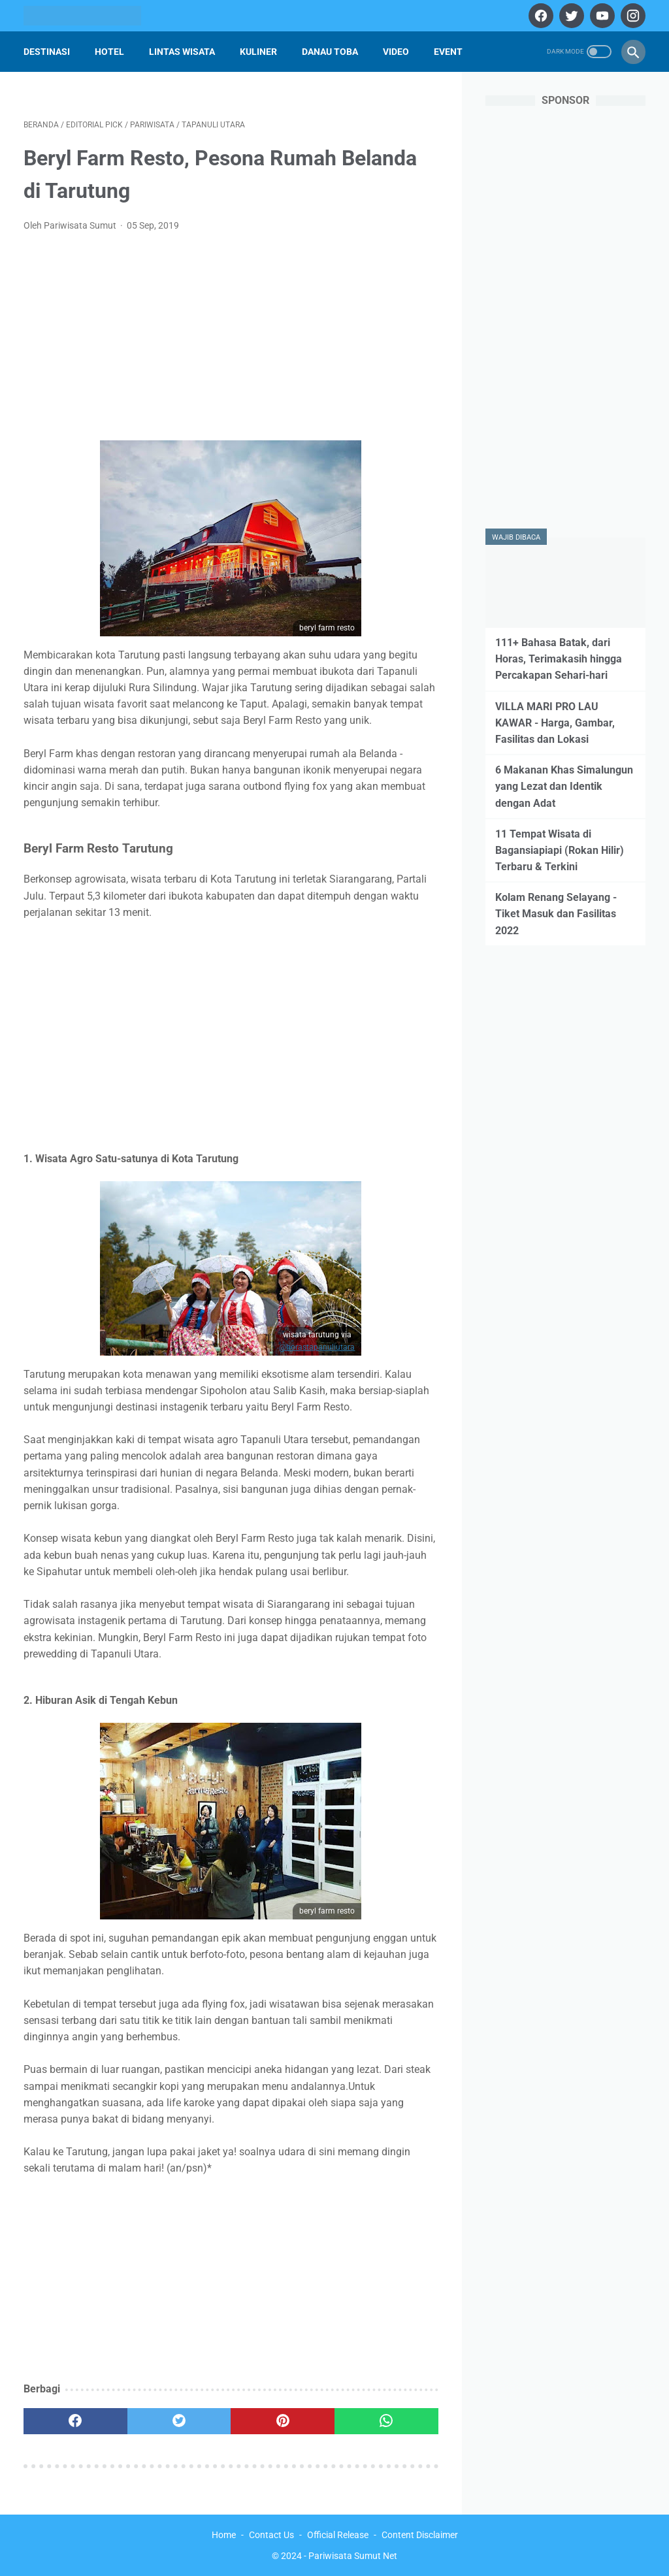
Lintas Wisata (182, 51)
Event (448, 51)
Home (224, 2535)
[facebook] (539, 15)
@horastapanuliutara (317, 1347)
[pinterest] (282, 2421)
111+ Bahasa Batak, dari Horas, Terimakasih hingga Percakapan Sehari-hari (558, 658)
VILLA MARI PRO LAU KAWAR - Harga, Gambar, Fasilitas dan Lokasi (555, 722)
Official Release (337, 2535)
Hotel (109, 51)
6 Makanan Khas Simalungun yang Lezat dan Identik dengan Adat (564, 786)
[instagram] (631, 15)
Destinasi (47, 51)
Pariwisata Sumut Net (352, 2556)
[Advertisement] (231, 340)
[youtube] (601, 15)
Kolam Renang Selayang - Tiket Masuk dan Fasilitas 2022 (556, 913)
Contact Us (271, 2535)
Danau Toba (330, 51)
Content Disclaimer (420, 2535)
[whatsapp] (386, 2421)
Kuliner (258, 51)
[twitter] (570, 15)
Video (396, 51)
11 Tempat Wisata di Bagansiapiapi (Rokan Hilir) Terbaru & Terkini (559, 850)
